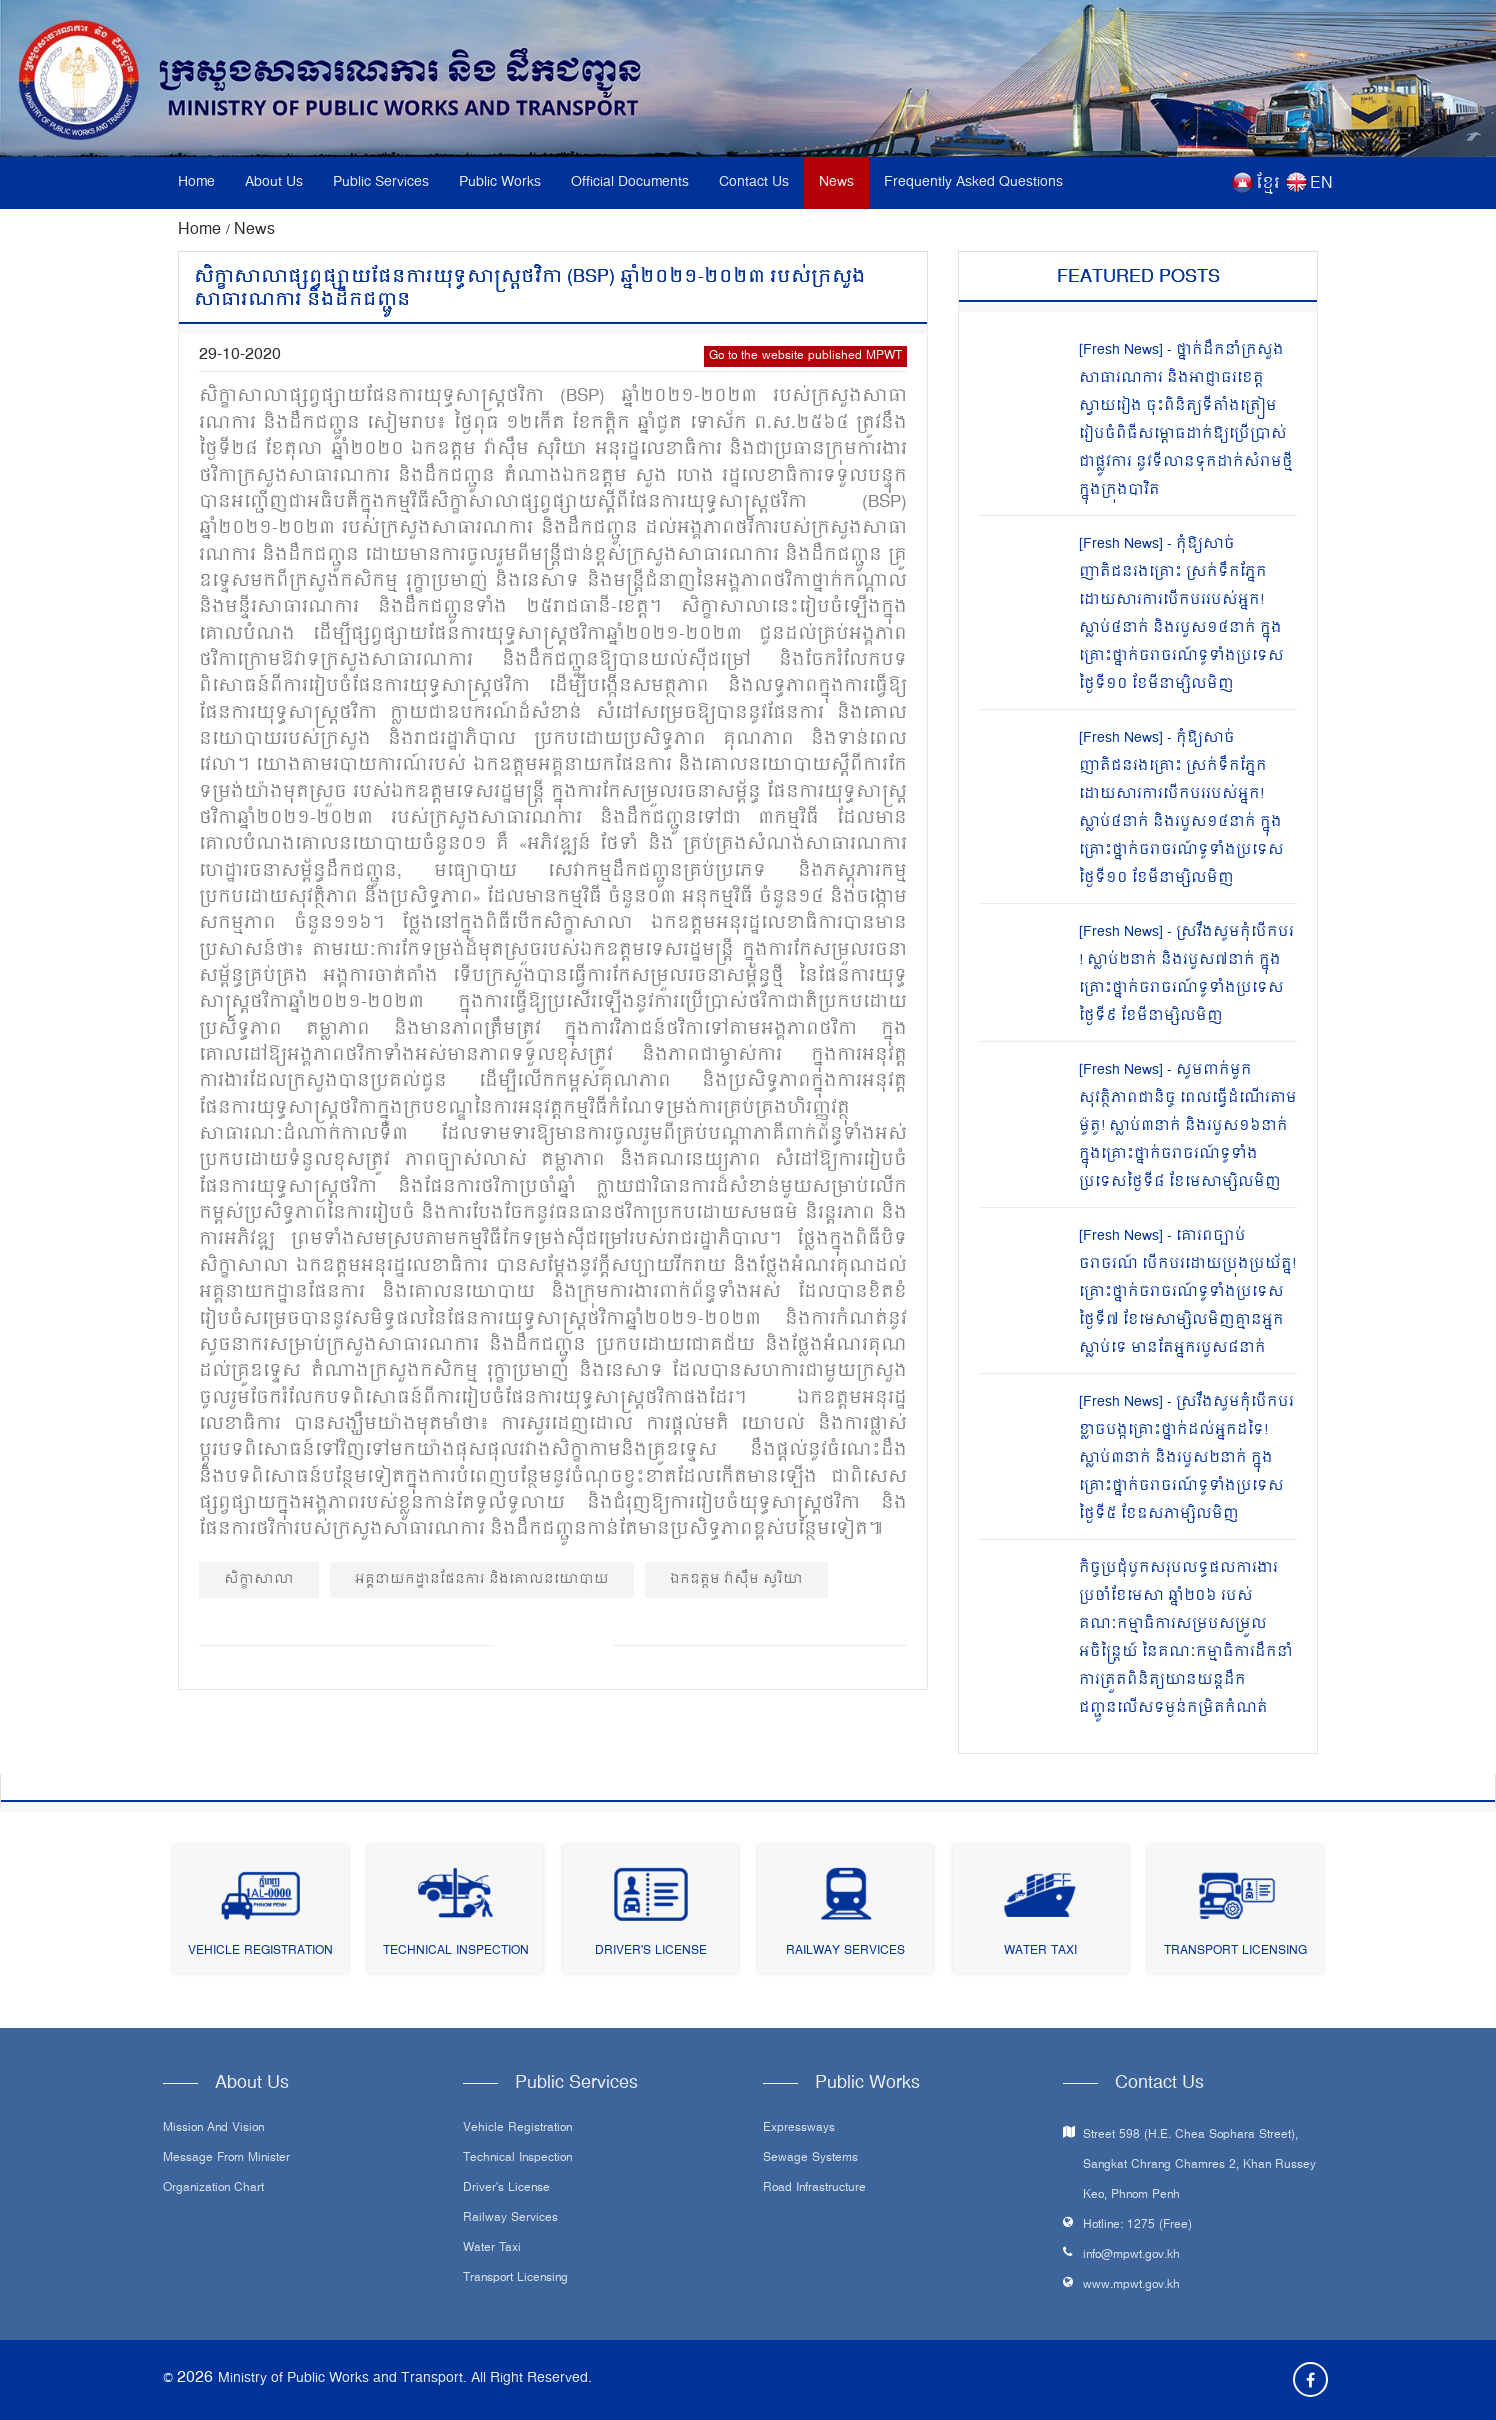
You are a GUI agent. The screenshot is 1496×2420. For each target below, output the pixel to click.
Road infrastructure (814, 2189)
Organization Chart (213, 2189)
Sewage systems (810, 2159)
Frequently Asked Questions (973, 182)
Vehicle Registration (260, 1951)
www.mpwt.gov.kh (1131, 2285)
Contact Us (754, 182)
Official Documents (630, 182)
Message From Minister (226, 2159)
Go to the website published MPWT (805, 356)
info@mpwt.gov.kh (1131, 2255)
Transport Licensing (1235, 1951)
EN (1321, 184)
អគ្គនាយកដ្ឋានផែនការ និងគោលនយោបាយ (482, 1579)
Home (196, 182)
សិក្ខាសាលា (259, 1579)
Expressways (799, 2129)
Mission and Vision (213, 2129)
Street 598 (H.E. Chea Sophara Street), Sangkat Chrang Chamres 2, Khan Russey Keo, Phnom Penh (1199, 2165)
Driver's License (651, 1951)
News (836, 182)
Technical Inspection (456, 1951)
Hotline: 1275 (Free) (1137, 2225)
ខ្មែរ (1268, 184)
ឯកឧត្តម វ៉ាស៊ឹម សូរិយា (736, 1579)
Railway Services (845, 1951)
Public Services (381, 182)
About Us (274, 182)
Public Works (500, 182)
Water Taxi (1040, 1951)
